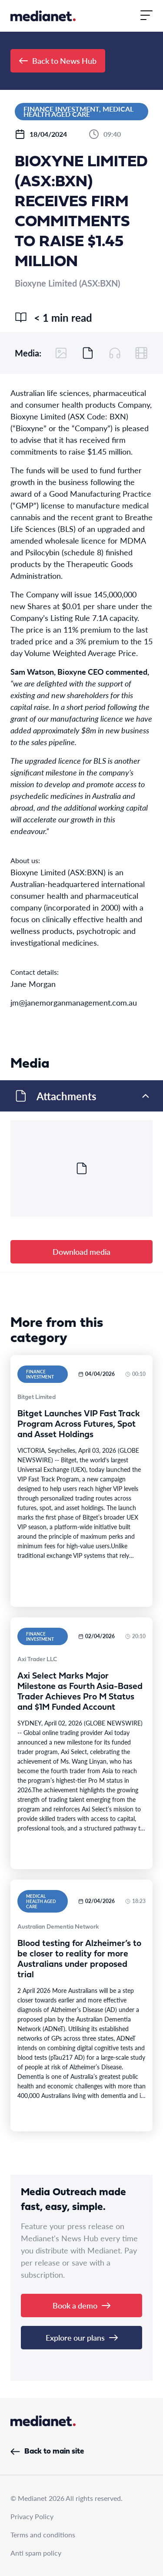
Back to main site (47, 2451)
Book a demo (81, 2305)
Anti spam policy (35, 2553)
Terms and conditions (42, 2535)
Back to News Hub (57, 60)
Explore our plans (82, 2337)
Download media (81, 1251)
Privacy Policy (31, 2516)
